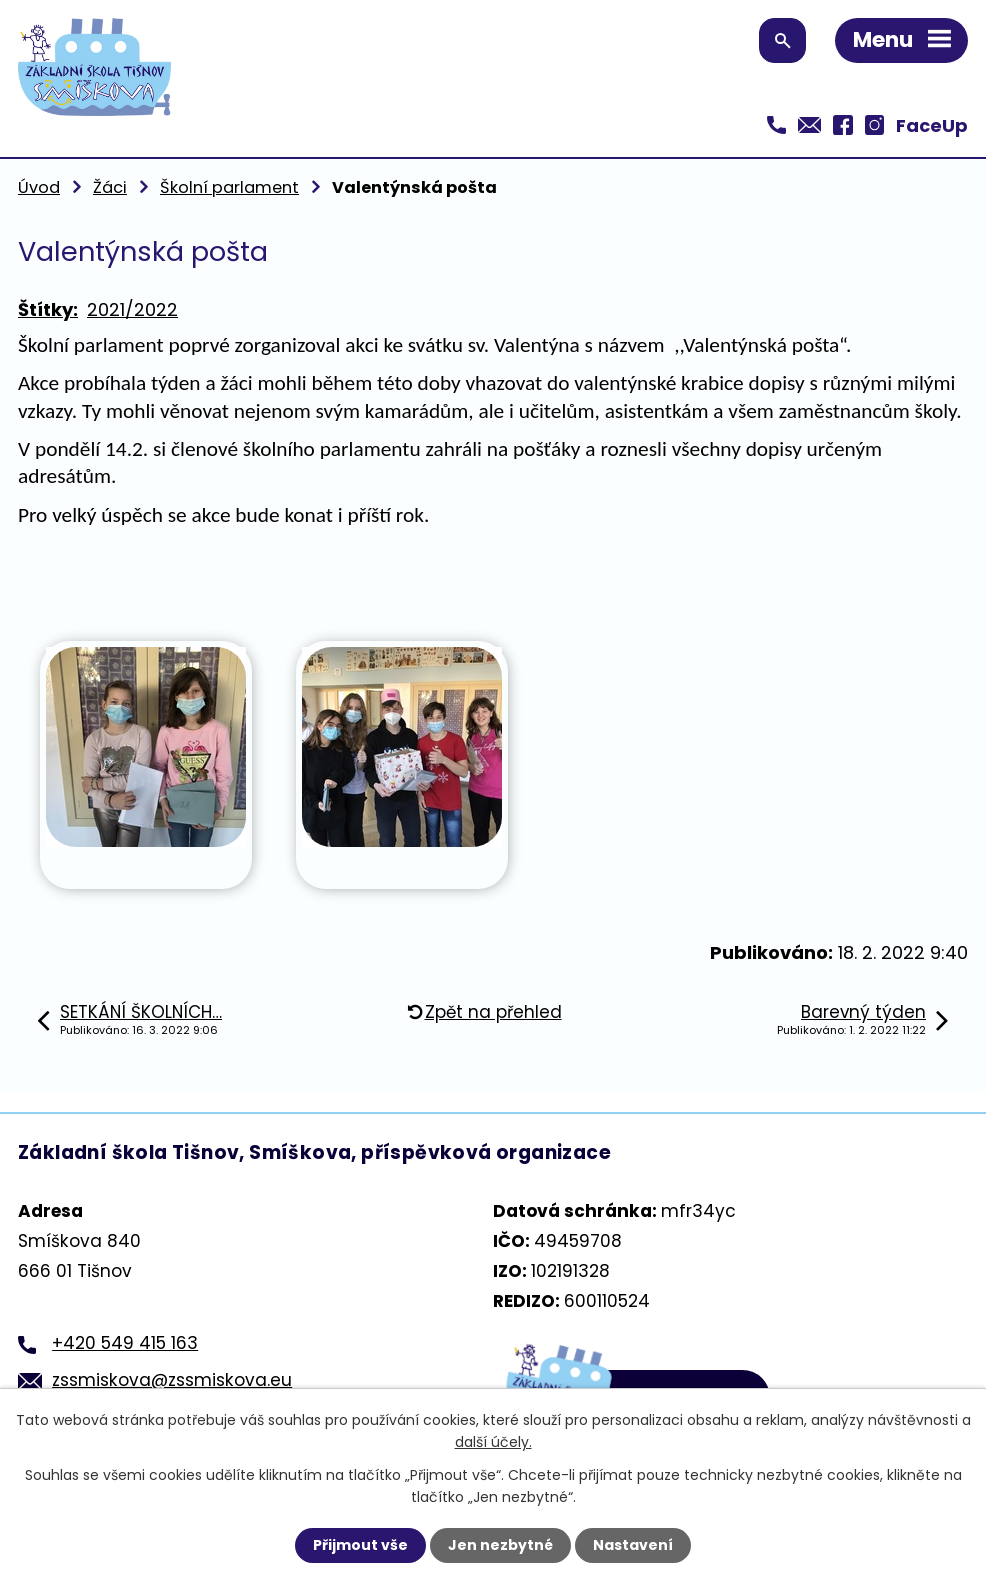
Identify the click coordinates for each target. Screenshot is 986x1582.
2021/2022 (132, 309)
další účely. (493, 1442)
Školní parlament (229, 187)
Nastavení (633, 1545)
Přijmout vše (360, 1545)
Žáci (110, 187)
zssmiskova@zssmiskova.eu (172, 1380)
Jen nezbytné (500, 1545)
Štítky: (48, 309)
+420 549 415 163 (125, 1343)
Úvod (39, 187)
